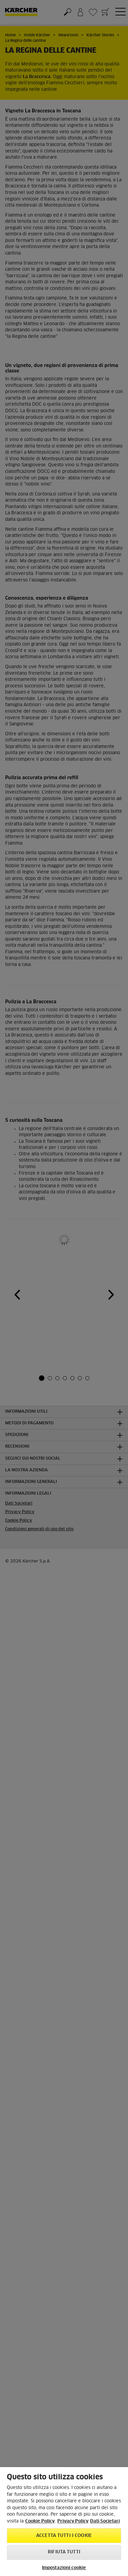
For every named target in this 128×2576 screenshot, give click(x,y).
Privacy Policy (72, 2521)
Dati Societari (105, 2521)
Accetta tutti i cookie (64, 2536)
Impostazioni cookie (64, 2568)
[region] (64, 2521)
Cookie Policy (40, 2521)
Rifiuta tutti (64, 2552)
